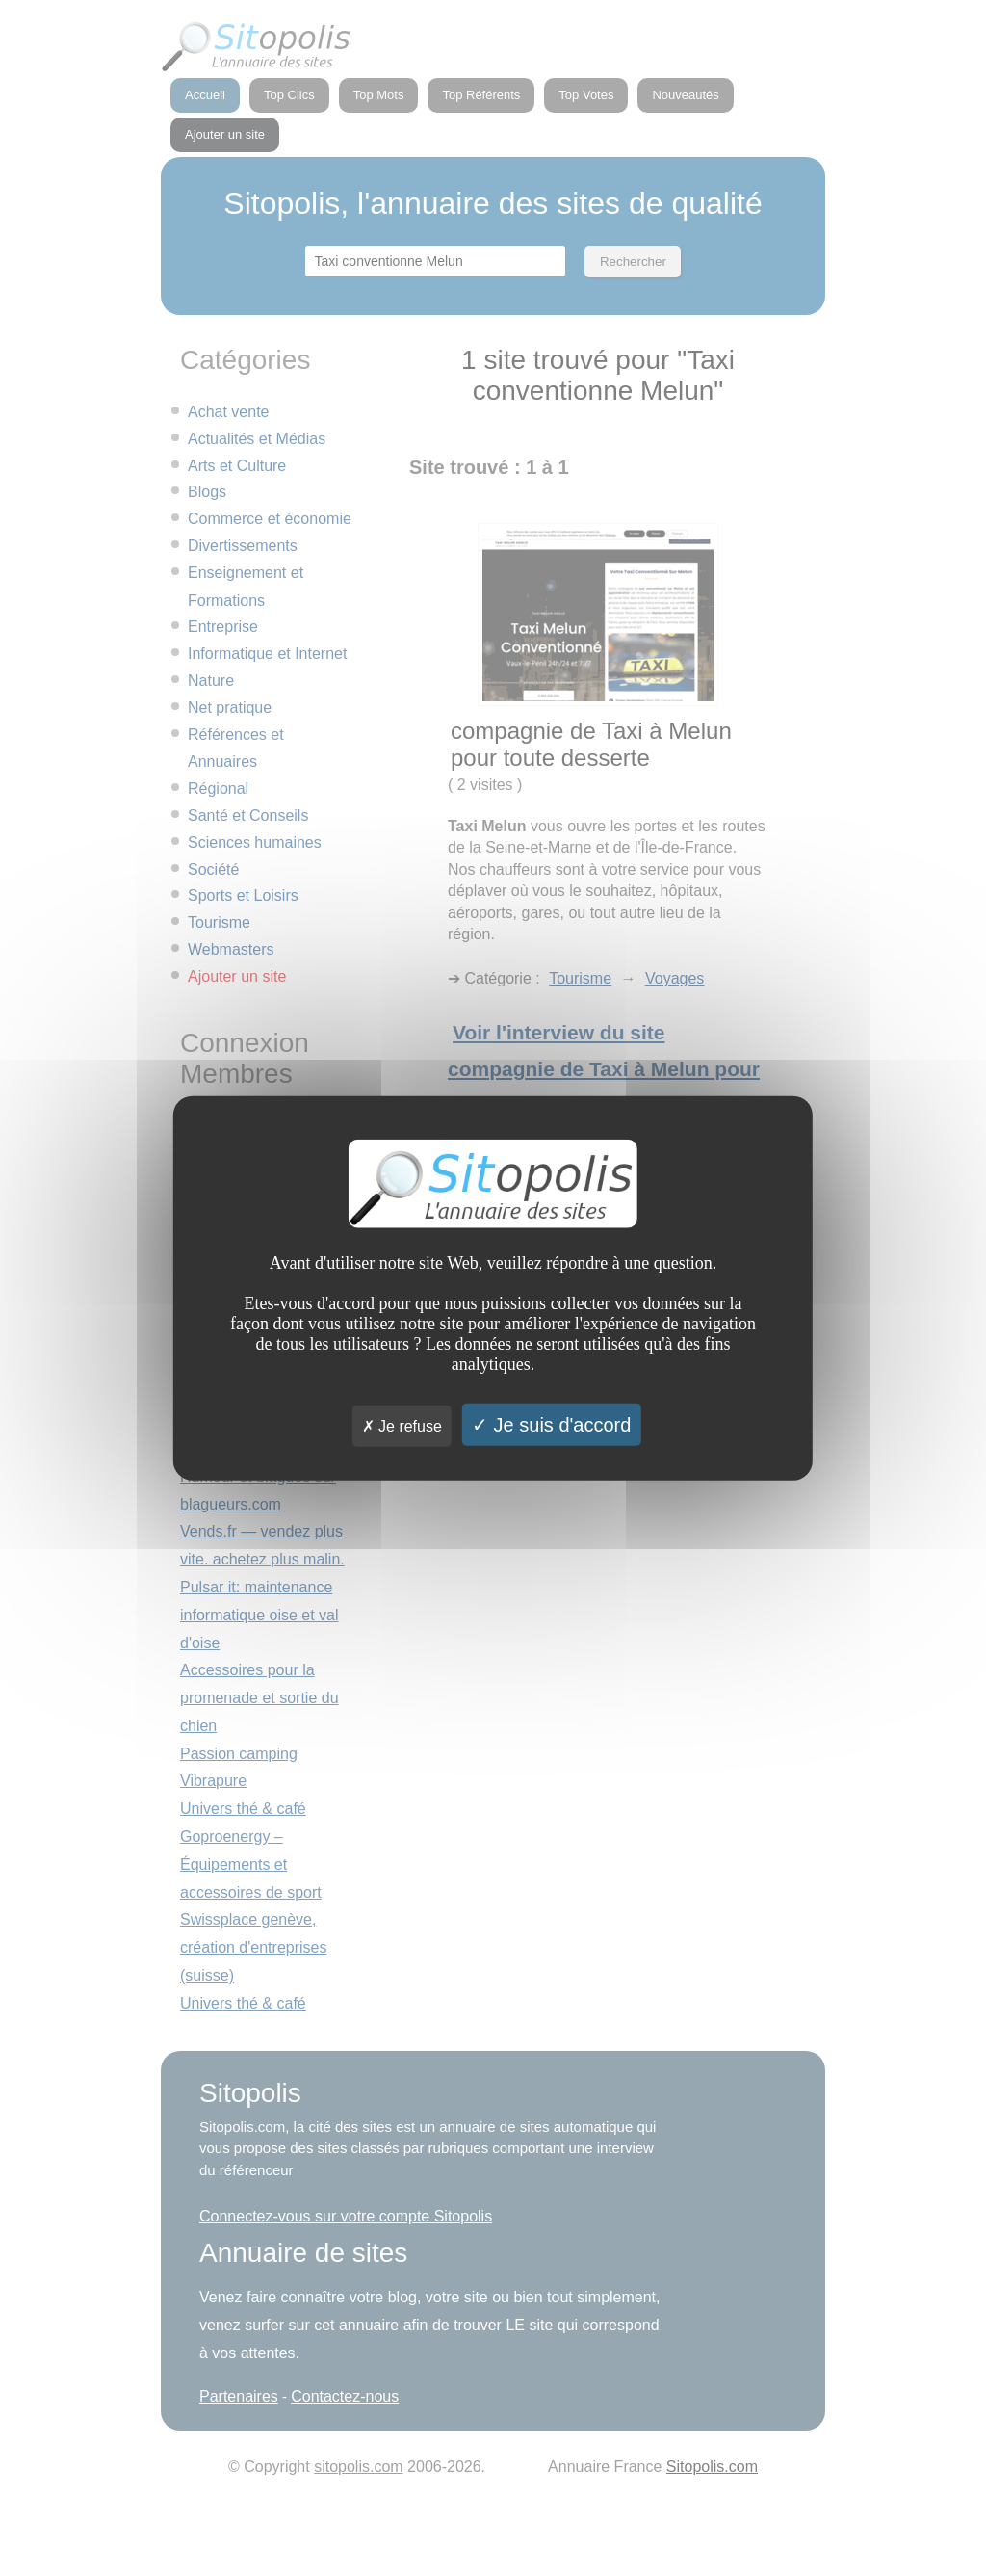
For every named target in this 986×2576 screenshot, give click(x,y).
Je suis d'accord (551, 1423)
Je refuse (402, 1425)
